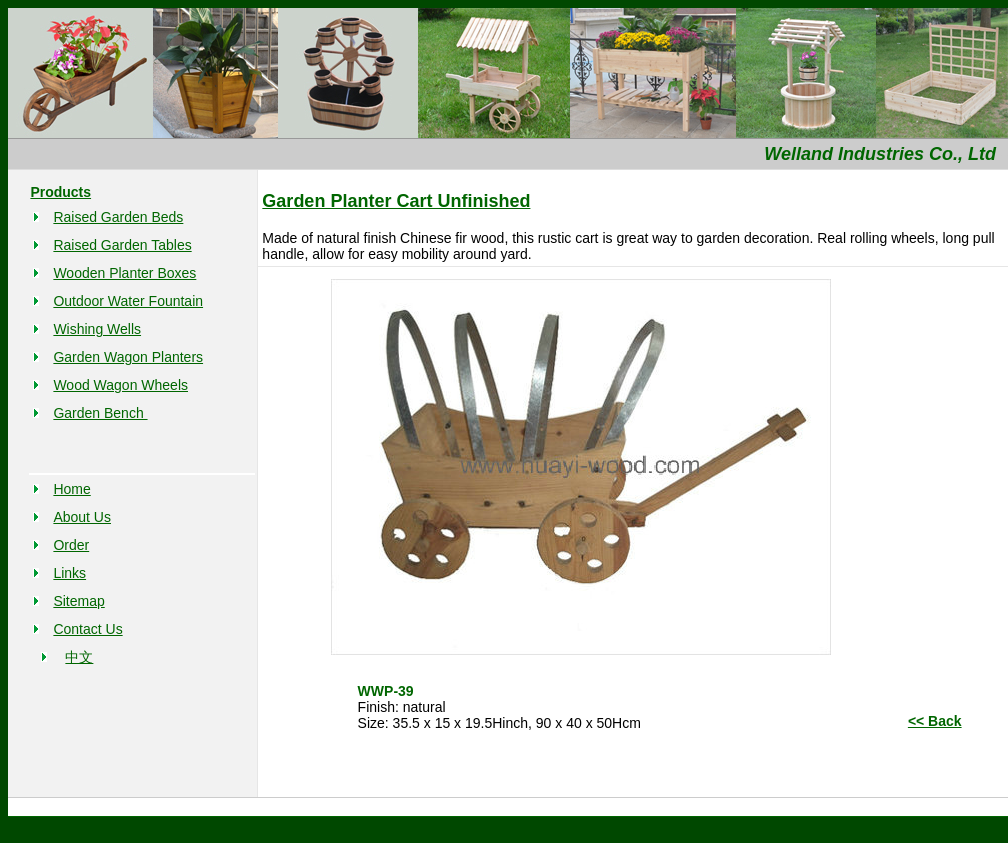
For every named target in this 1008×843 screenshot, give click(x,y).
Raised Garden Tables (122, 245)
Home (71, 489)
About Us (82, 517)
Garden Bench (100, 413)
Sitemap (78, 601)
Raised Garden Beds (118, 217)
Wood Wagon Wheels (120, 385)
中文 (79, 657)
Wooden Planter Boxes (124, 273)
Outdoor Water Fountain (128, 301)
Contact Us (87, 629)
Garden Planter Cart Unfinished (396, 201)
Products (60, 192)
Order (71, 545)
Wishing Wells (97, 329)
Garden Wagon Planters (128, 357)
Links (69, 573)
